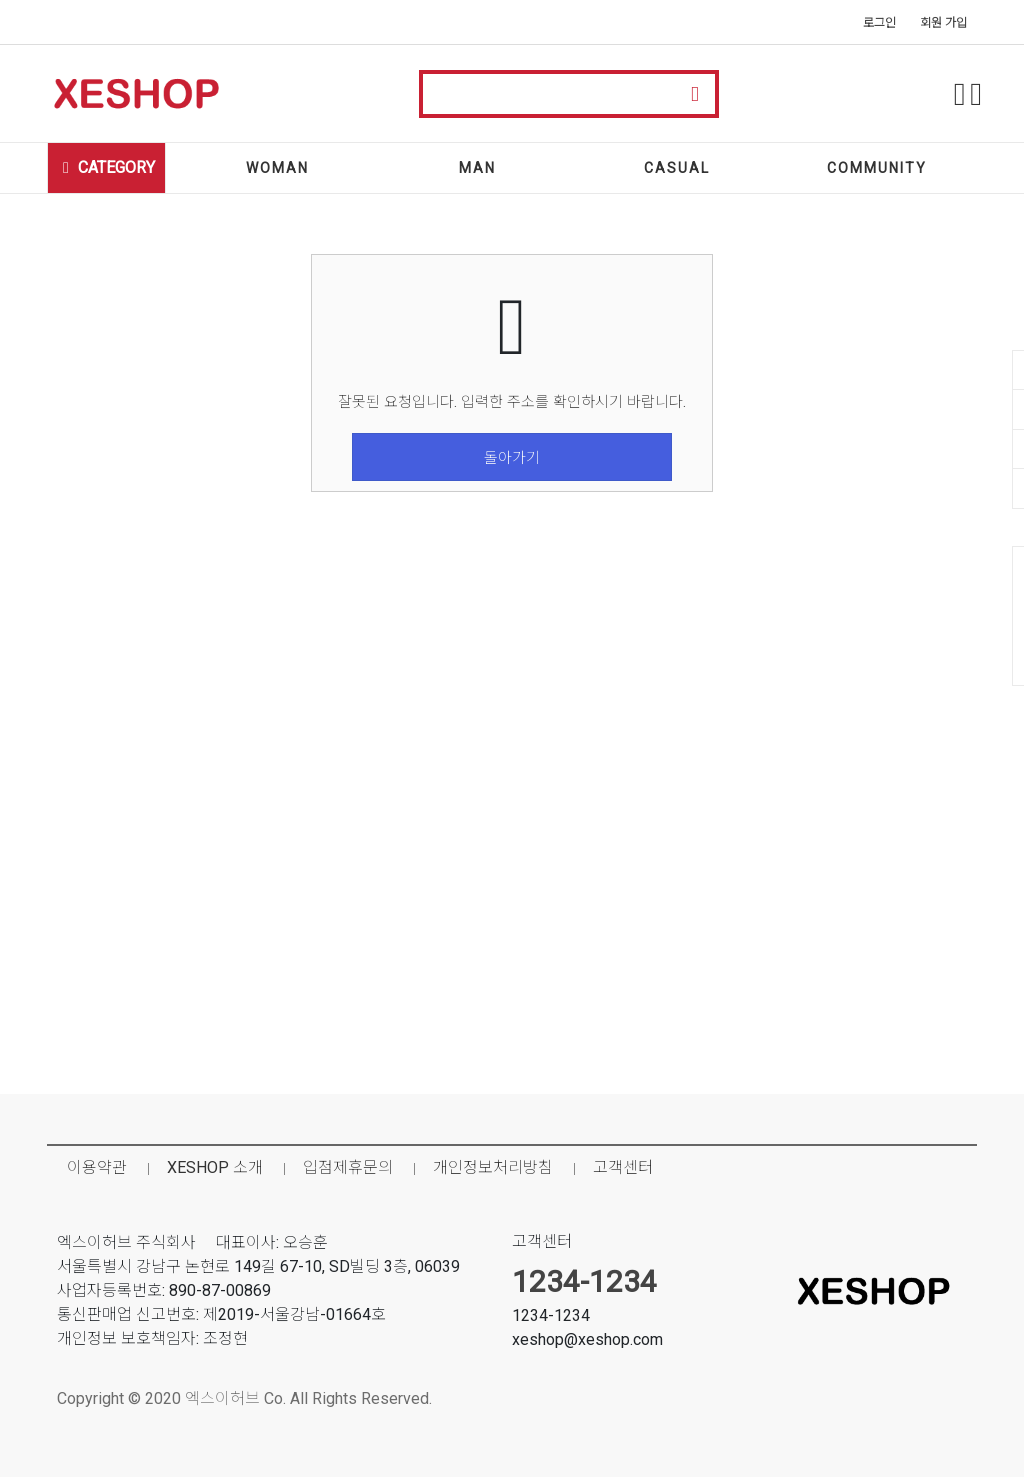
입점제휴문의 (348, 1167)
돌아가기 (512, 458)
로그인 (879, 23)
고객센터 (623, 1167)
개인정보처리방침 (493, 1167)
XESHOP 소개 (215, 1167)
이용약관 (97, 1167)
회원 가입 (943, 23)
